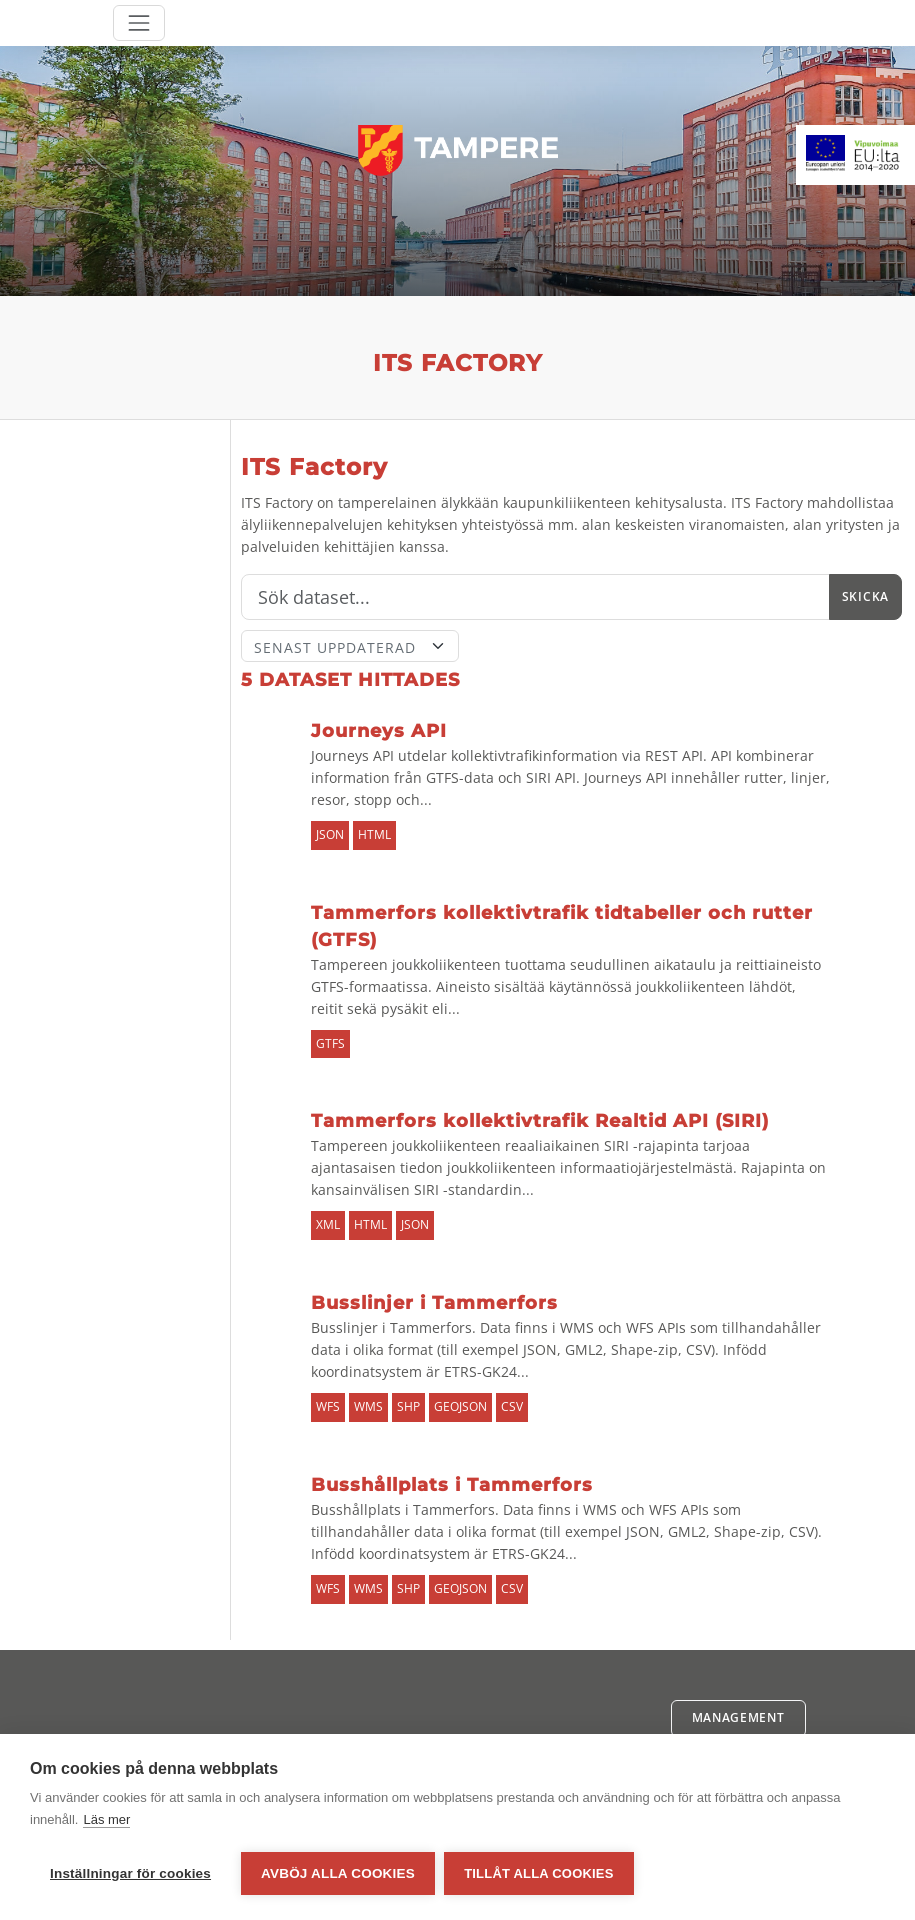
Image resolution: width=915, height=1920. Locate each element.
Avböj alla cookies (338, 1873)
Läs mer (106, 1820)
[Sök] (535, 597)
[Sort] (350, 646)
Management (738, 1717)
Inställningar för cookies (130, 1873)
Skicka (865, 596)
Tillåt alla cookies (539, 1873)
